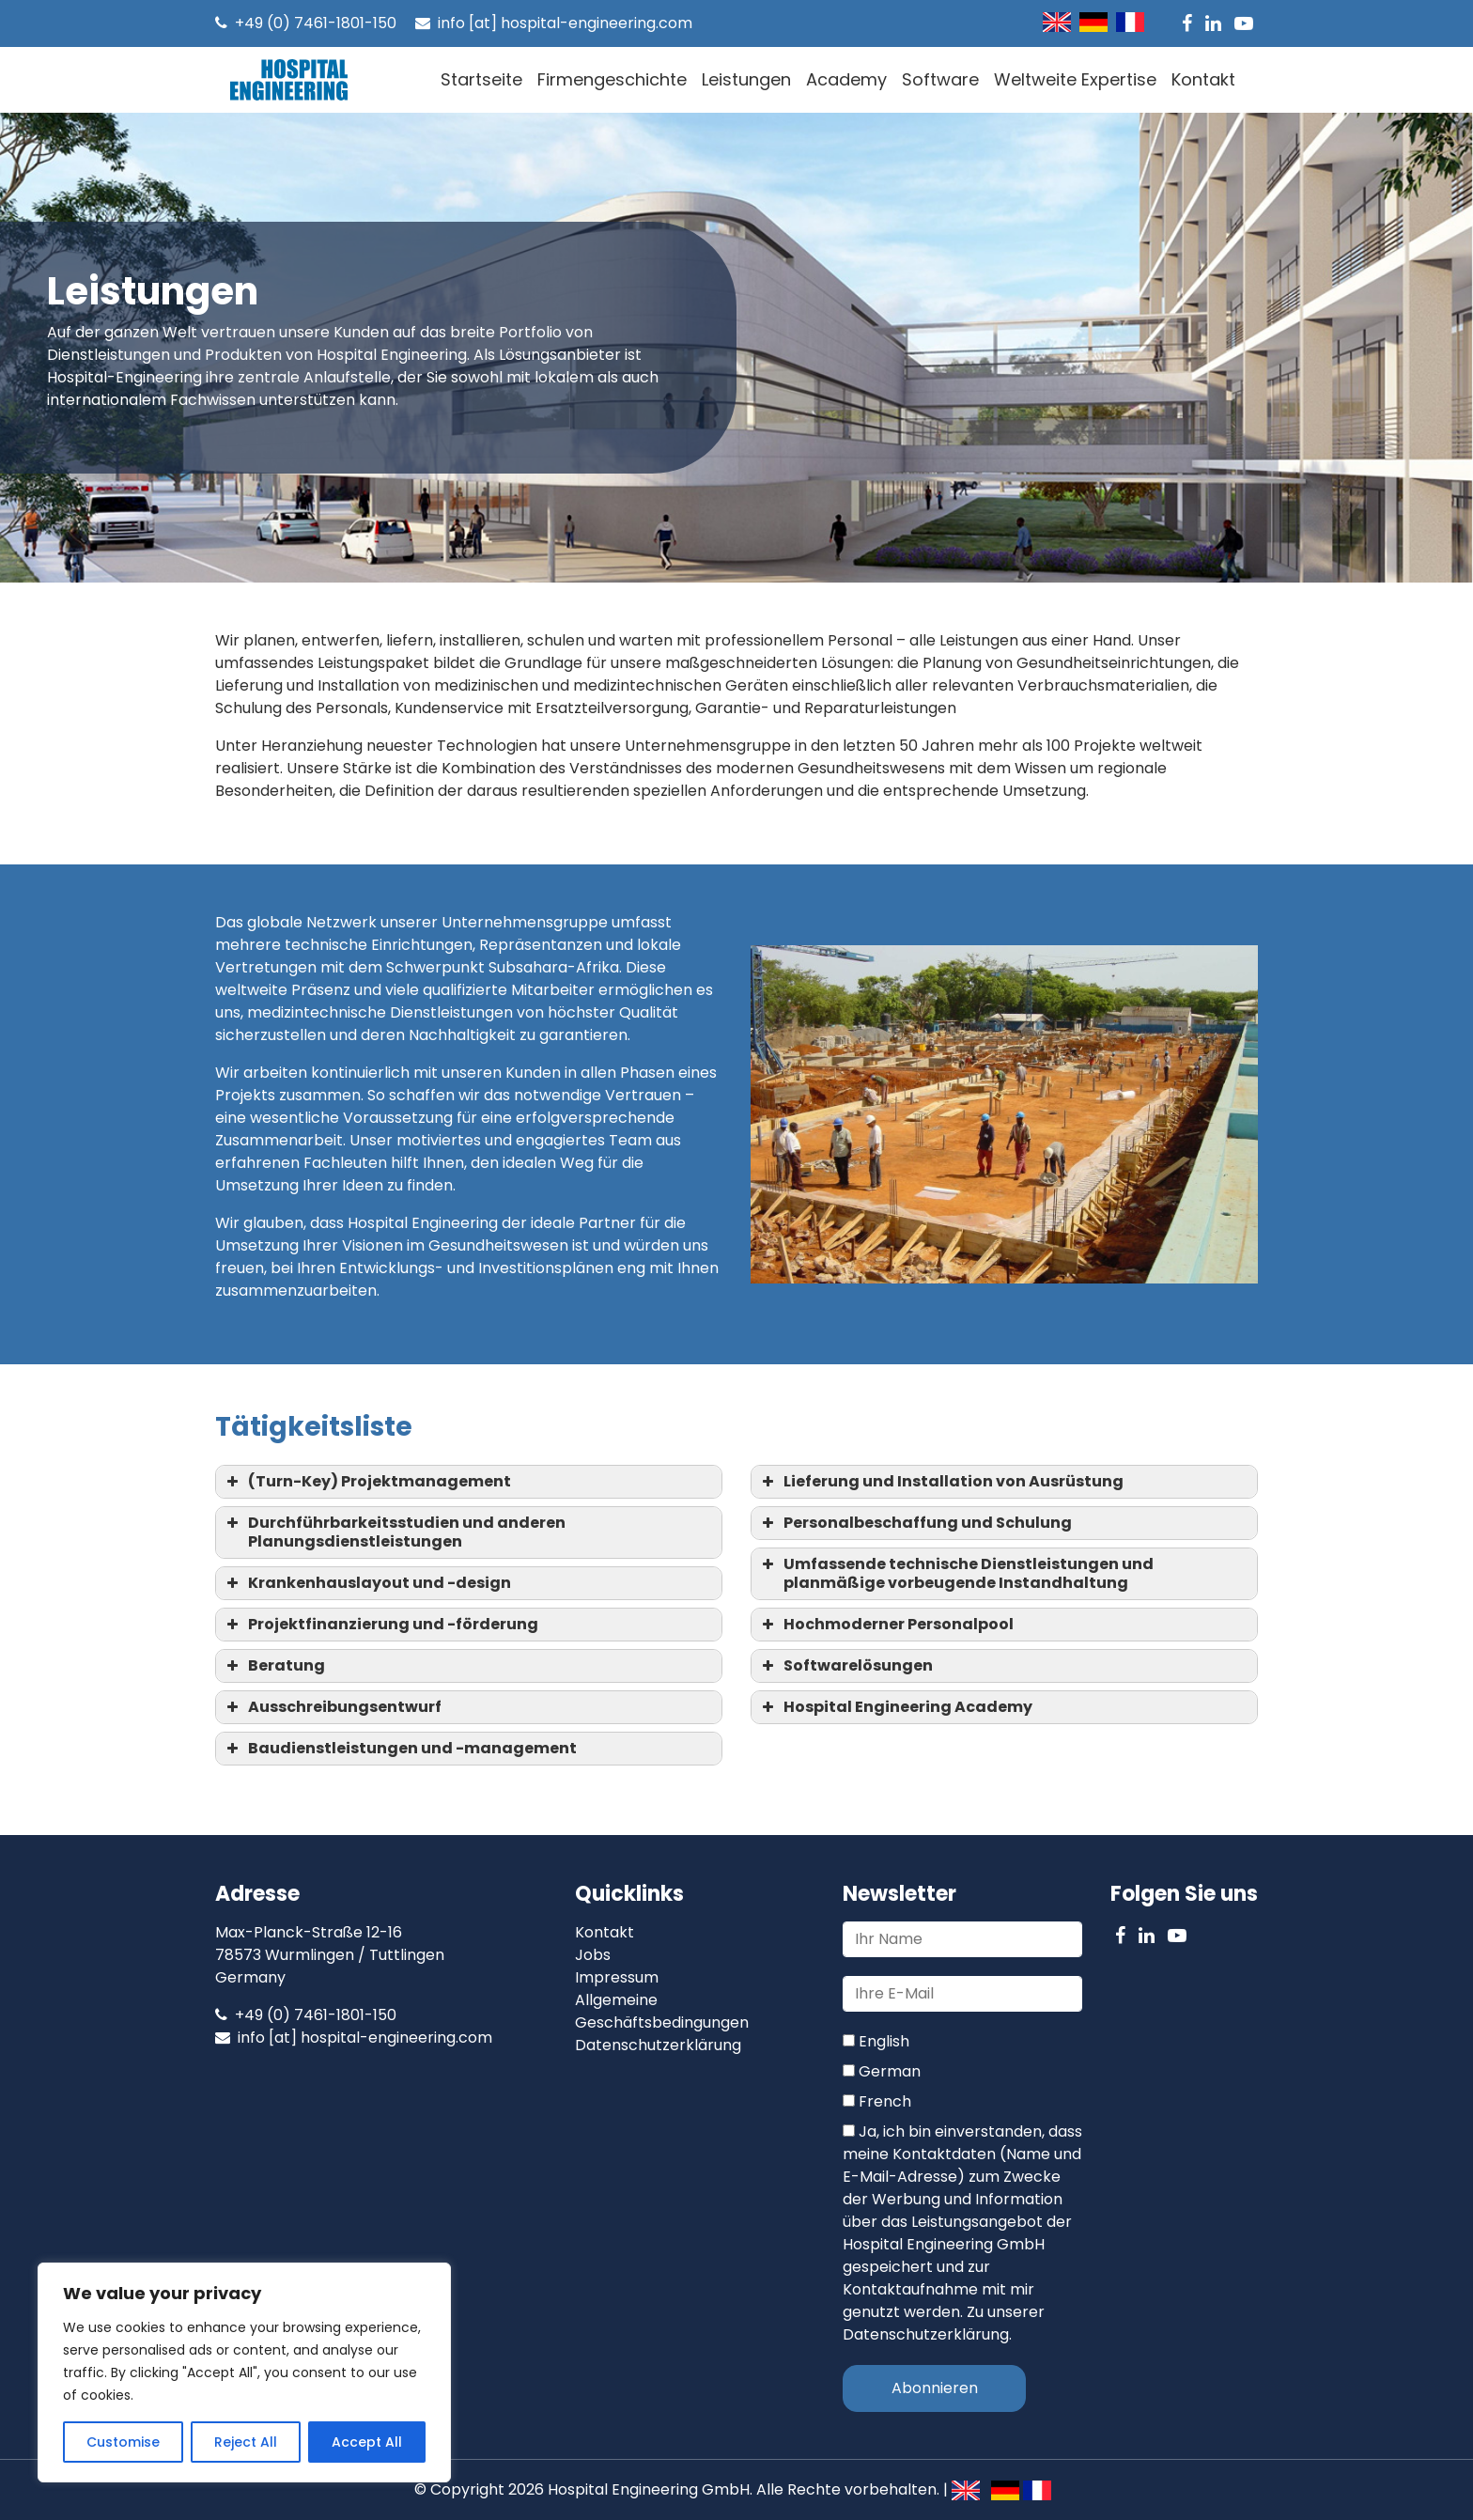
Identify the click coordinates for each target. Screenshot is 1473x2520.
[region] (244, 2372)
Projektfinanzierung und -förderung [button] (380, 1624)
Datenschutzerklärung (658, 2045)
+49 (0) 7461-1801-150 (305, 23)
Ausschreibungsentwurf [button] (332, 1707)
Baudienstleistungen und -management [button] (400, 1748)
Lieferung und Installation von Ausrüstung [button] (941, 1481)
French (877, 2101)
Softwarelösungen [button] (845, 1665)
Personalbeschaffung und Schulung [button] (915, 1522)
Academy (846, 79)
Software (940, 79)
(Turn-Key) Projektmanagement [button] (367, 1481)
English (876, 2041)
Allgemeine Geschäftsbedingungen (662, 2011)
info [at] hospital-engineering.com (553, 23)
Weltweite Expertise (1075, 79)
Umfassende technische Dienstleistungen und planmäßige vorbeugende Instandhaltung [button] (956, 1573)
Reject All (245, 2442)
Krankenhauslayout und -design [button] (367, 1583)
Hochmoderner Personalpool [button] (886, 1624)
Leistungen (746, 79)
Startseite (481, 79)
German (882, 2071)
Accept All (367, 2442)
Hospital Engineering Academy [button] (895, 1707)
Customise (123, 2442)
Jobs (593, 1955)
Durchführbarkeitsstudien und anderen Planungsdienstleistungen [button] (394, 1532)
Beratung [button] (274, 1665)
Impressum (617, 1977)
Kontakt (1203, 79)
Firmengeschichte (612, 79)
